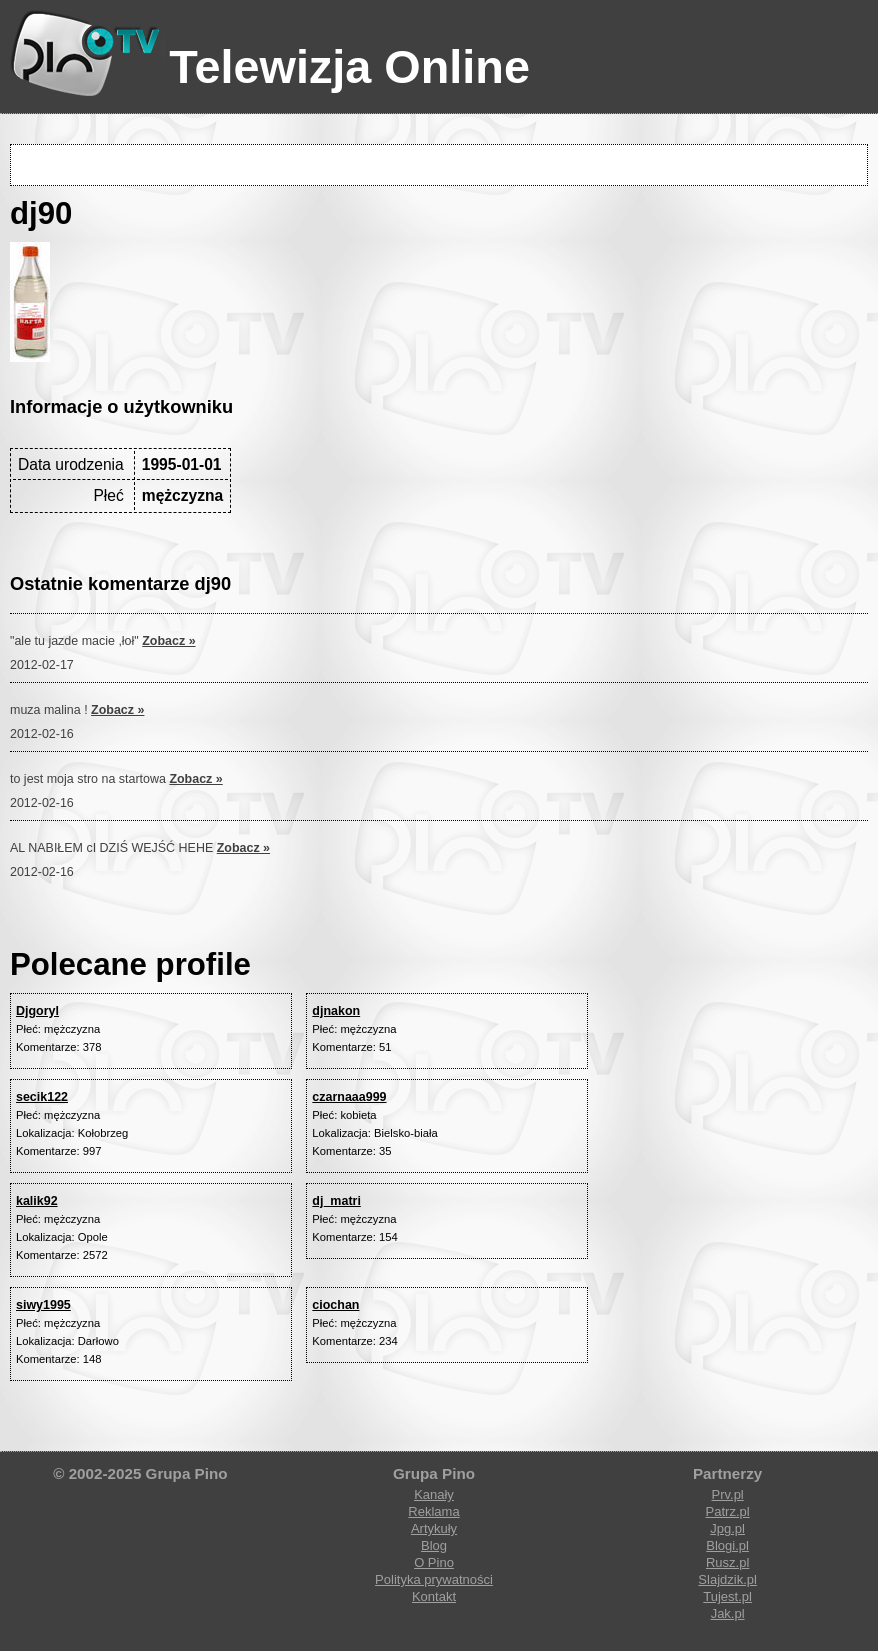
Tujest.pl (727, 1596)
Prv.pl (727, 1494)
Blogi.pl (727, 1545)
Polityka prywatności (434, 1579)
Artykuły (434, 1528)
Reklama (433, 1511)
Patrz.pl (728, 1511)
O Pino (434, 1562)
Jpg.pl (727, 1528)
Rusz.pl (727, 1562)
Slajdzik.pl (727, 1579)
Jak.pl (728, 1613)
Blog (434, 1545)
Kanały (434, 1494)
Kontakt (434, 1596)
